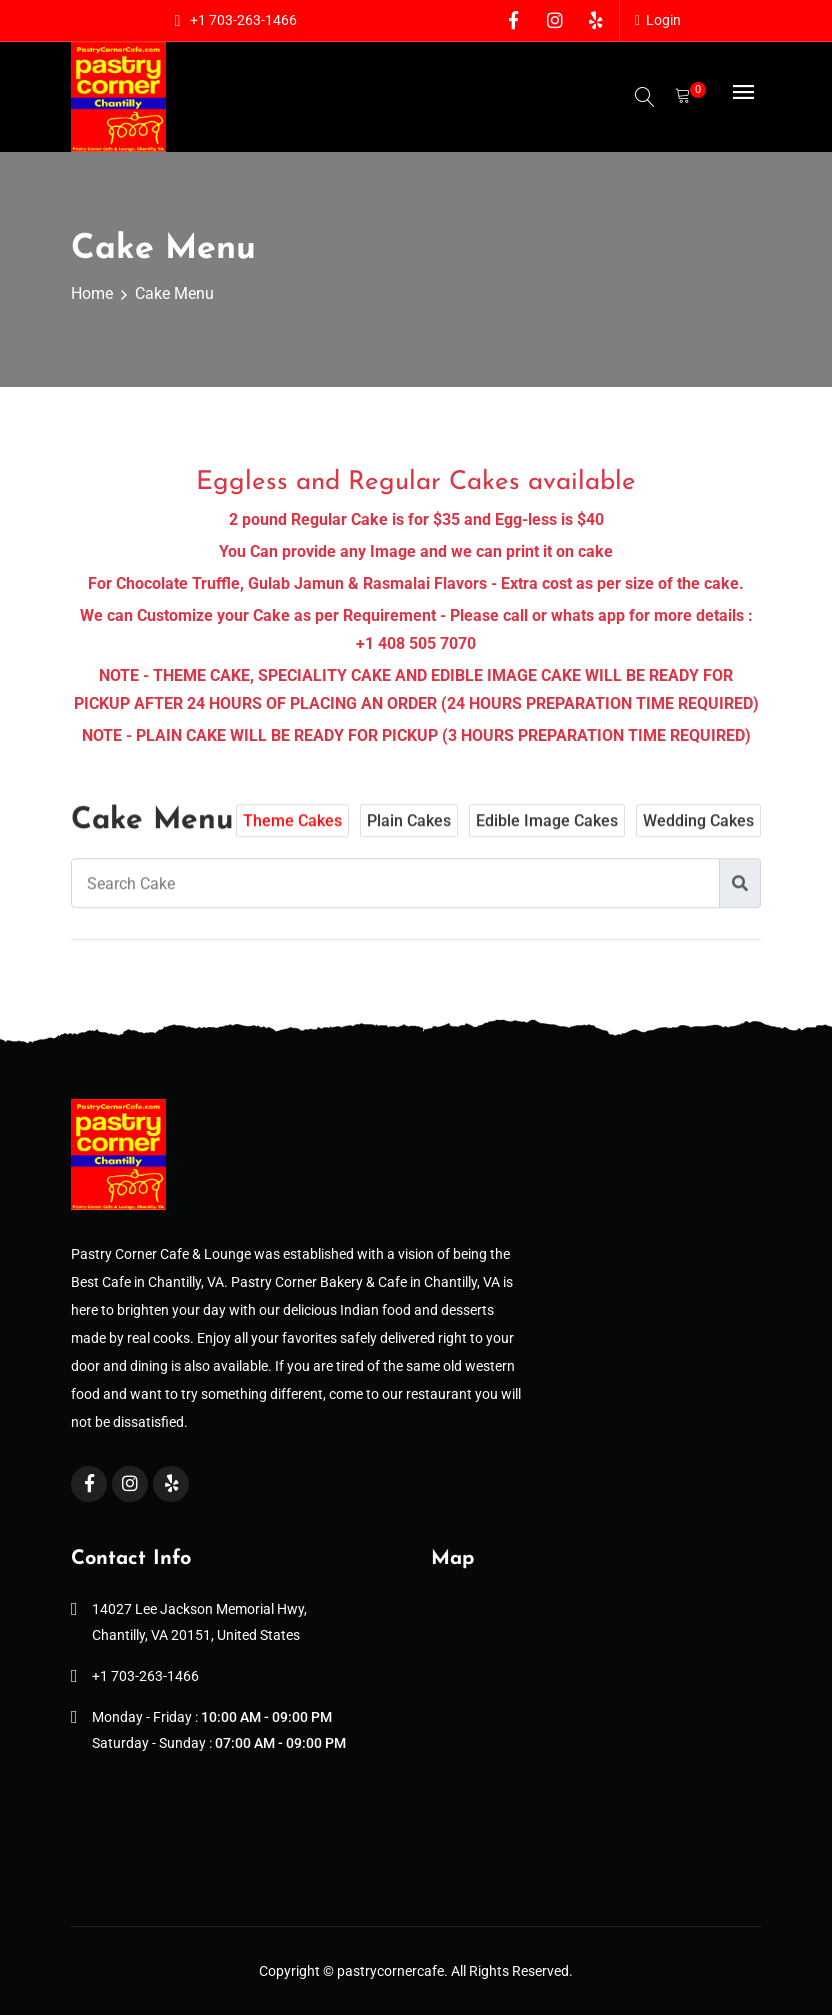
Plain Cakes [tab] (409, 833)
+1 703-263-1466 (243, 20)
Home (92, 293)
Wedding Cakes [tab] (698, 833)
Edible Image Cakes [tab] (547, 833)
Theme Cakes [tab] (292, 833)
